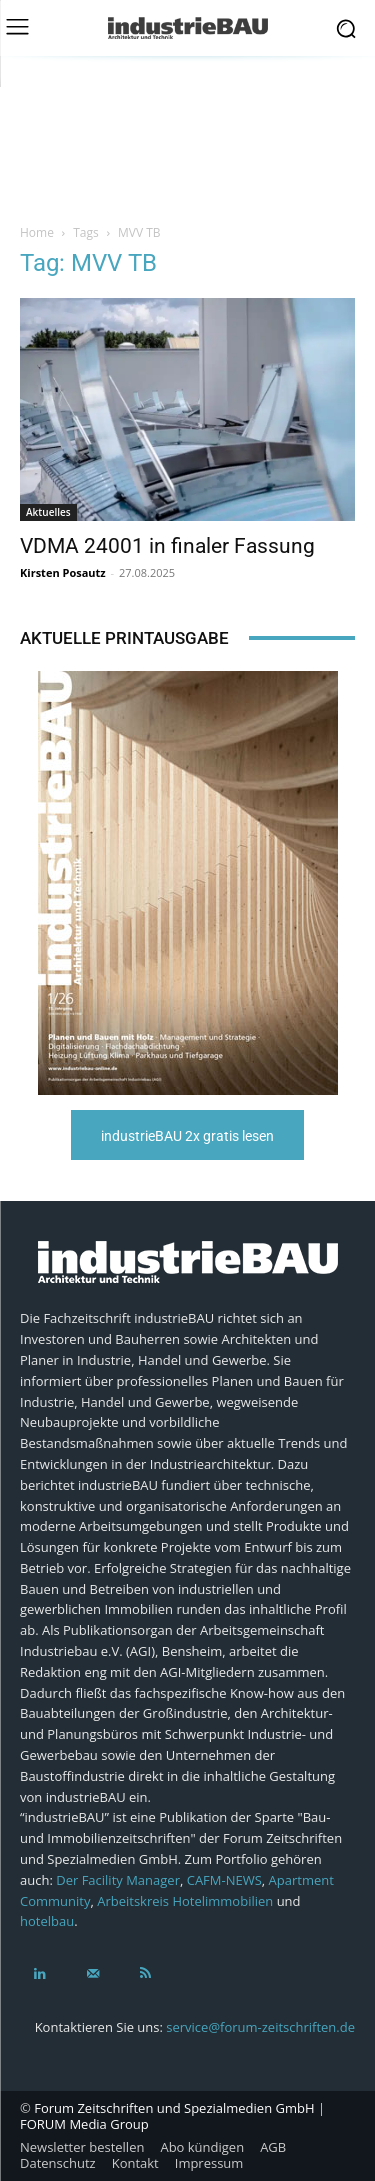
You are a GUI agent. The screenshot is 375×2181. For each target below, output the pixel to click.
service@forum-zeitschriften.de (260, 2027)
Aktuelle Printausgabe (124, 638)
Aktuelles (48, 512)
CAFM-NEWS (224, 1880)
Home (37, 232)
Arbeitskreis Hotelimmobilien (185, 1901)
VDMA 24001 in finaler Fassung (167, 546)
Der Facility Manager (118, 1880)
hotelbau (47, 1921)
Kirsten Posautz (63, 572)
